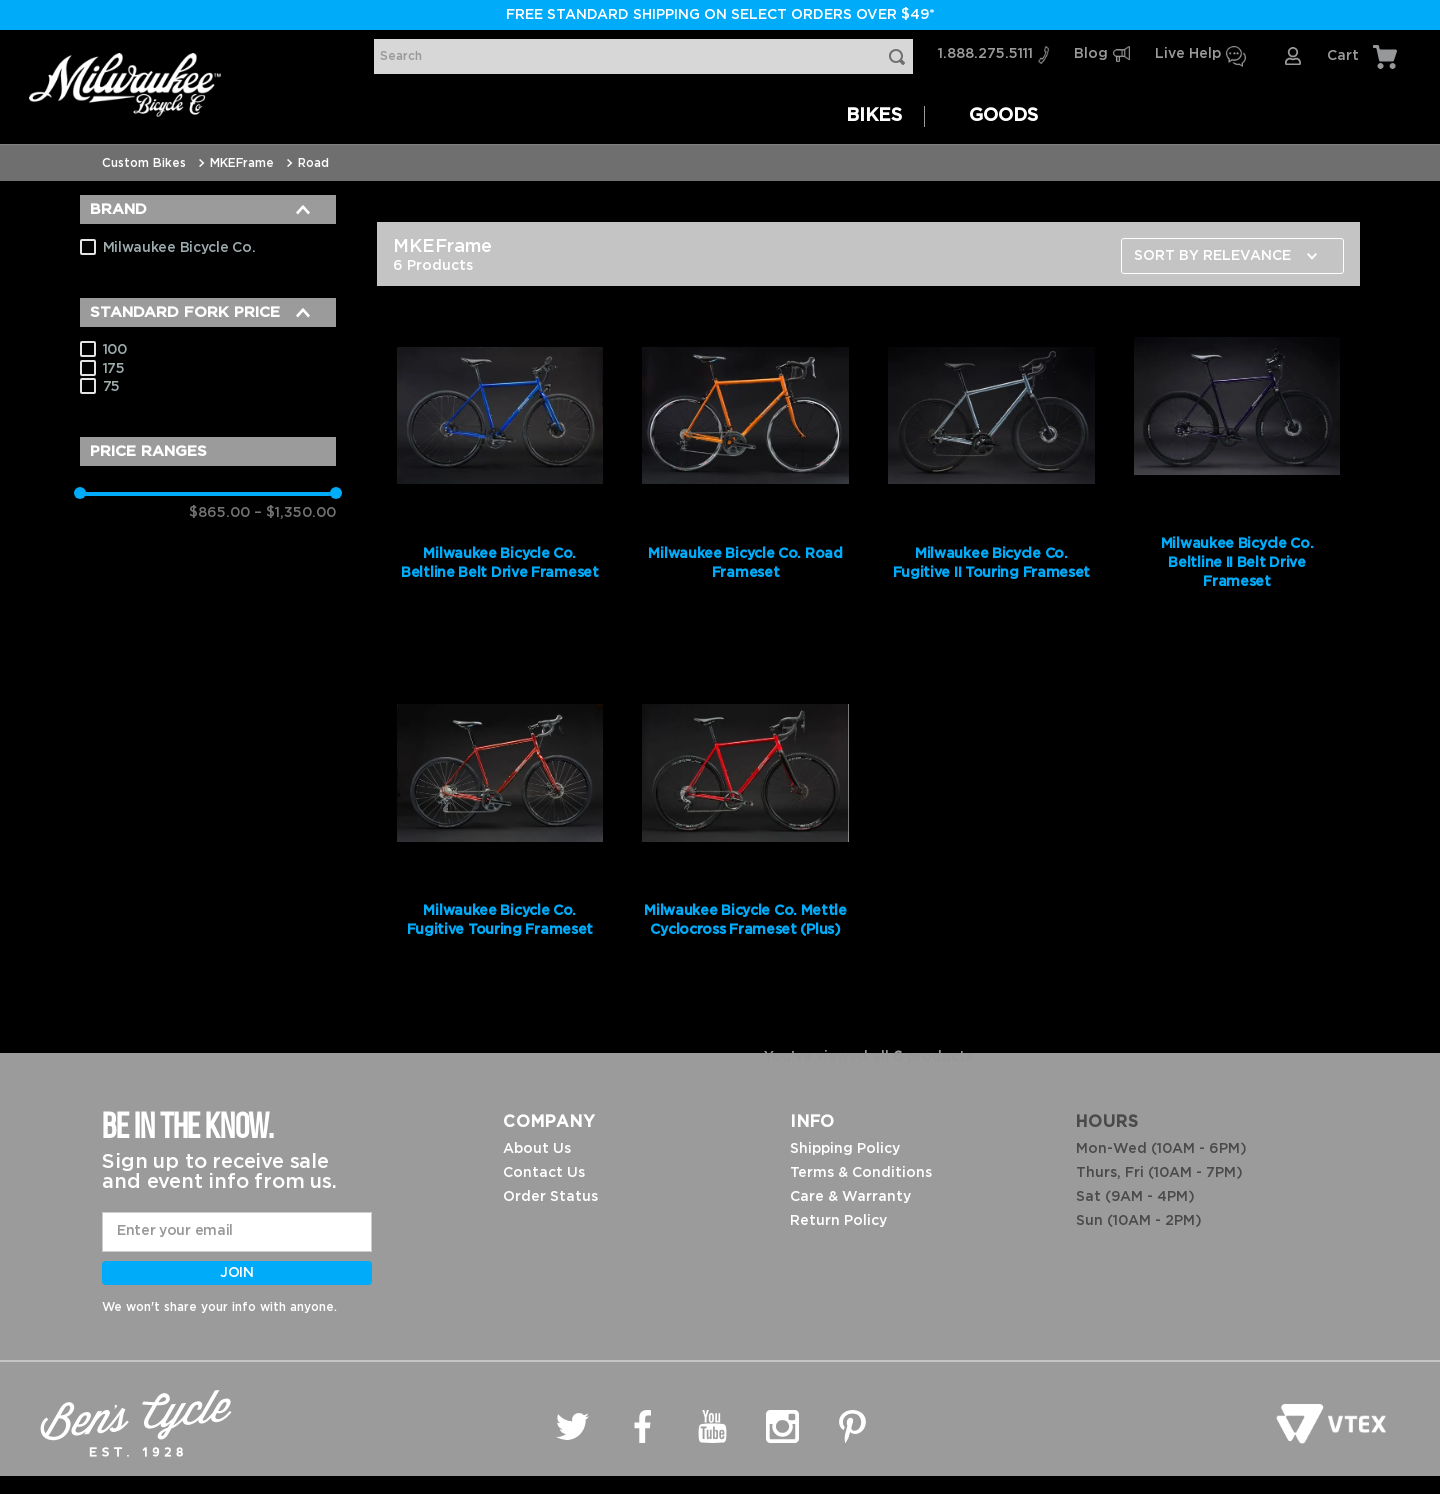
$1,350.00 (295, 513)
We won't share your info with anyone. (219, 1307)
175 (114, 369)
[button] (208, 209)
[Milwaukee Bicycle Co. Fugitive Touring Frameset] (500, 827)
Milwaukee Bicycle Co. (179, 248)
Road (313, 163)
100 (115, 350)
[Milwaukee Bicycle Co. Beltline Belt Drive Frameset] (500, 470)
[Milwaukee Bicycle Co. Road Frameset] (745, 470)
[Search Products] (901, 56)
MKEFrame (242, 163)
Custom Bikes (144, 163)
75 (111, 387)
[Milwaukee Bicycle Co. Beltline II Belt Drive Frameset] (1237, 470)
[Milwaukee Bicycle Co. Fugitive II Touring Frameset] (991, 470)
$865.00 (219, 513)
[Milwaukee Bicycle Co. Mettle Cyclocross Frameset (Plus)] (745, 827)
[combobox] (643, 56)
